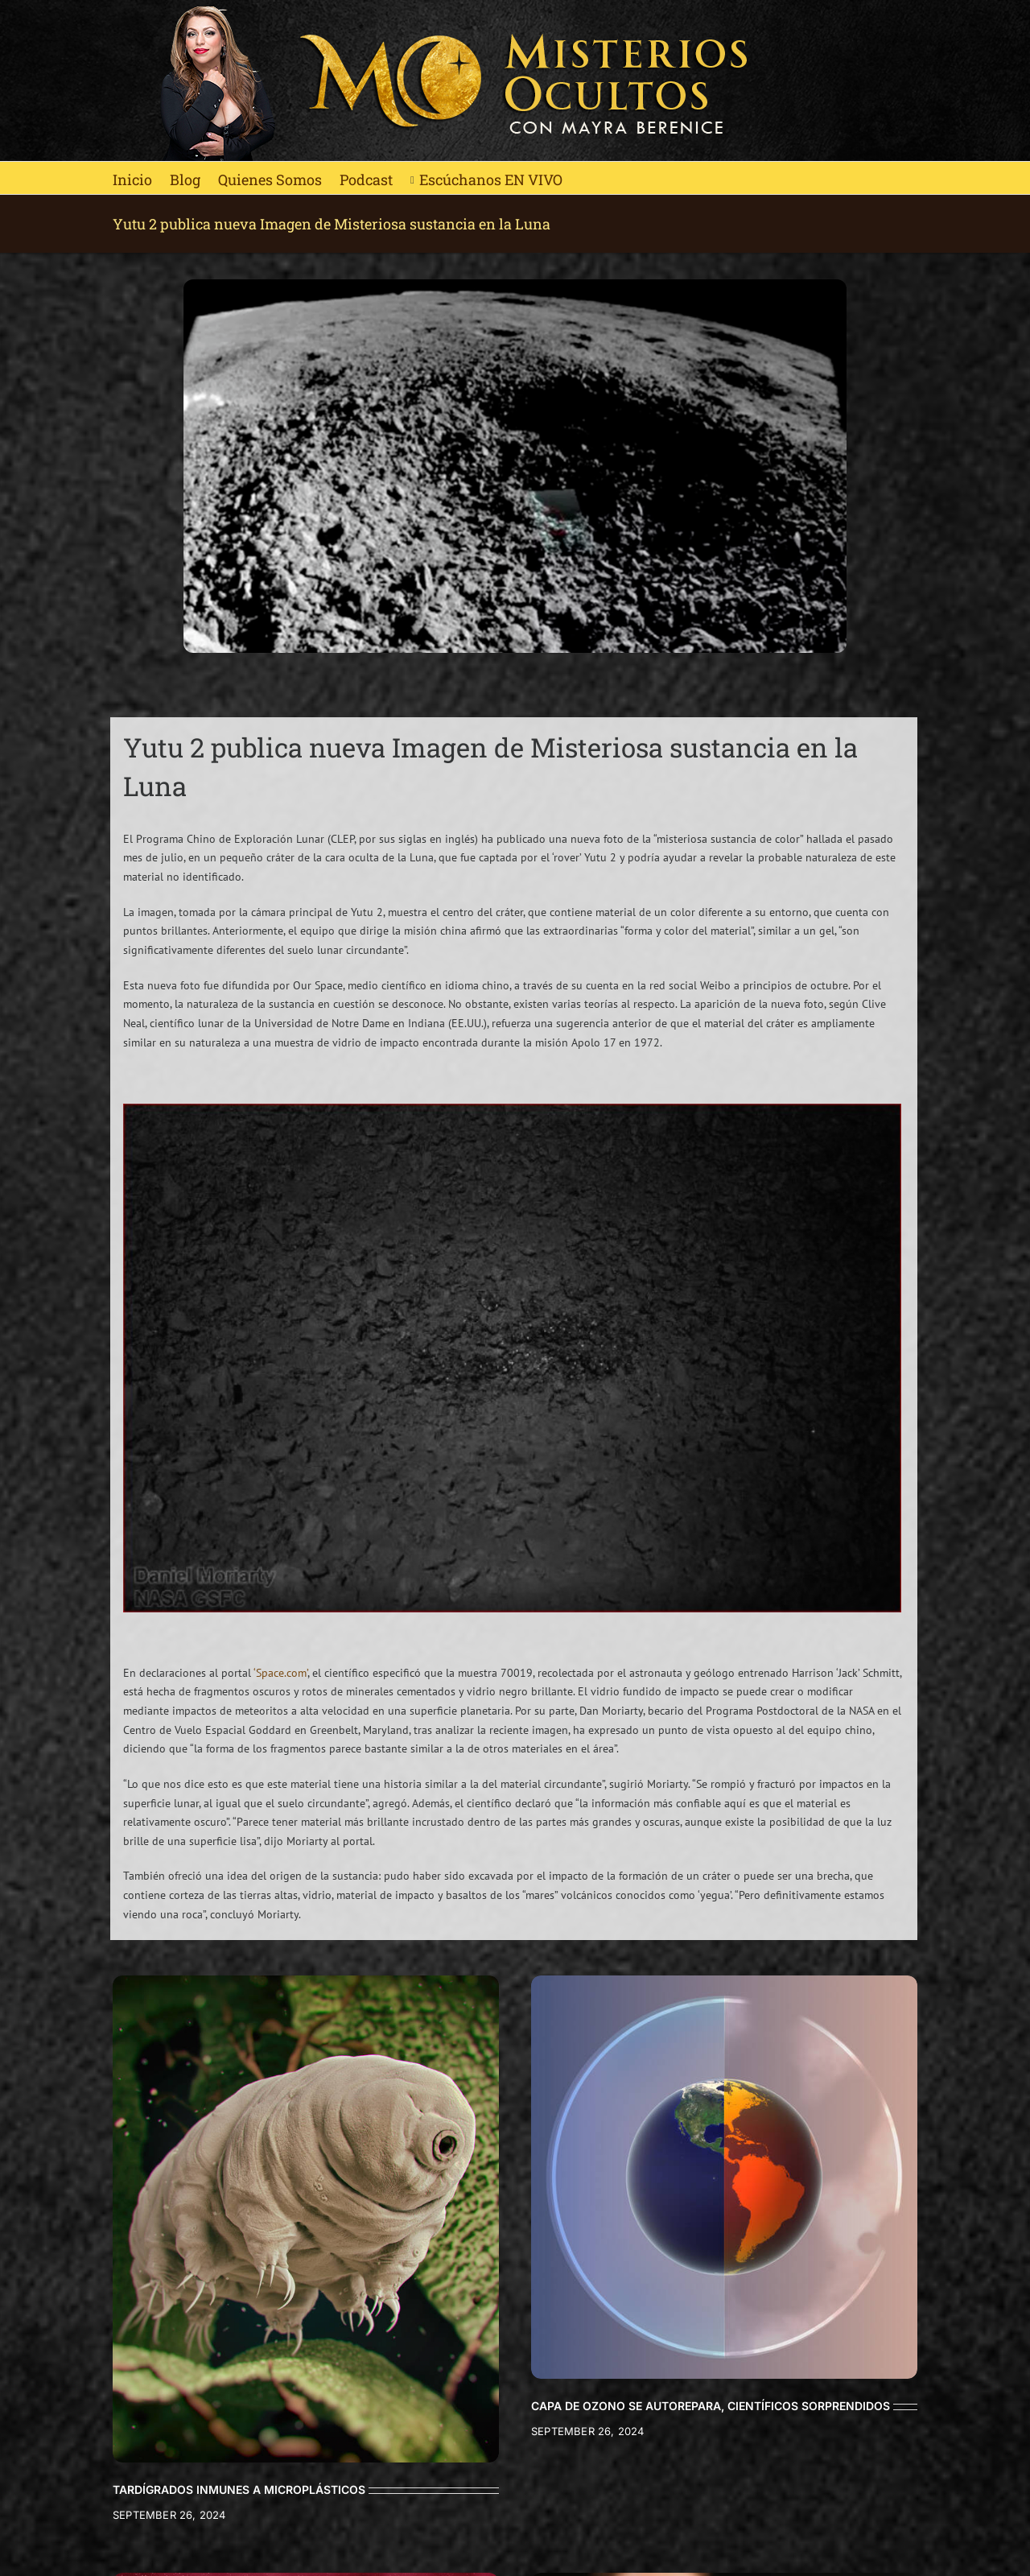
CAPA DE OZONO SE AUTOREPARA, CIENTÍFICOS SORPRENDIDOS (710, 2406)
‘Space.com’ (280, 1673)
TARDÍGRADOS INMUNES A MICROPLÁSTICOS (239, 2489)
